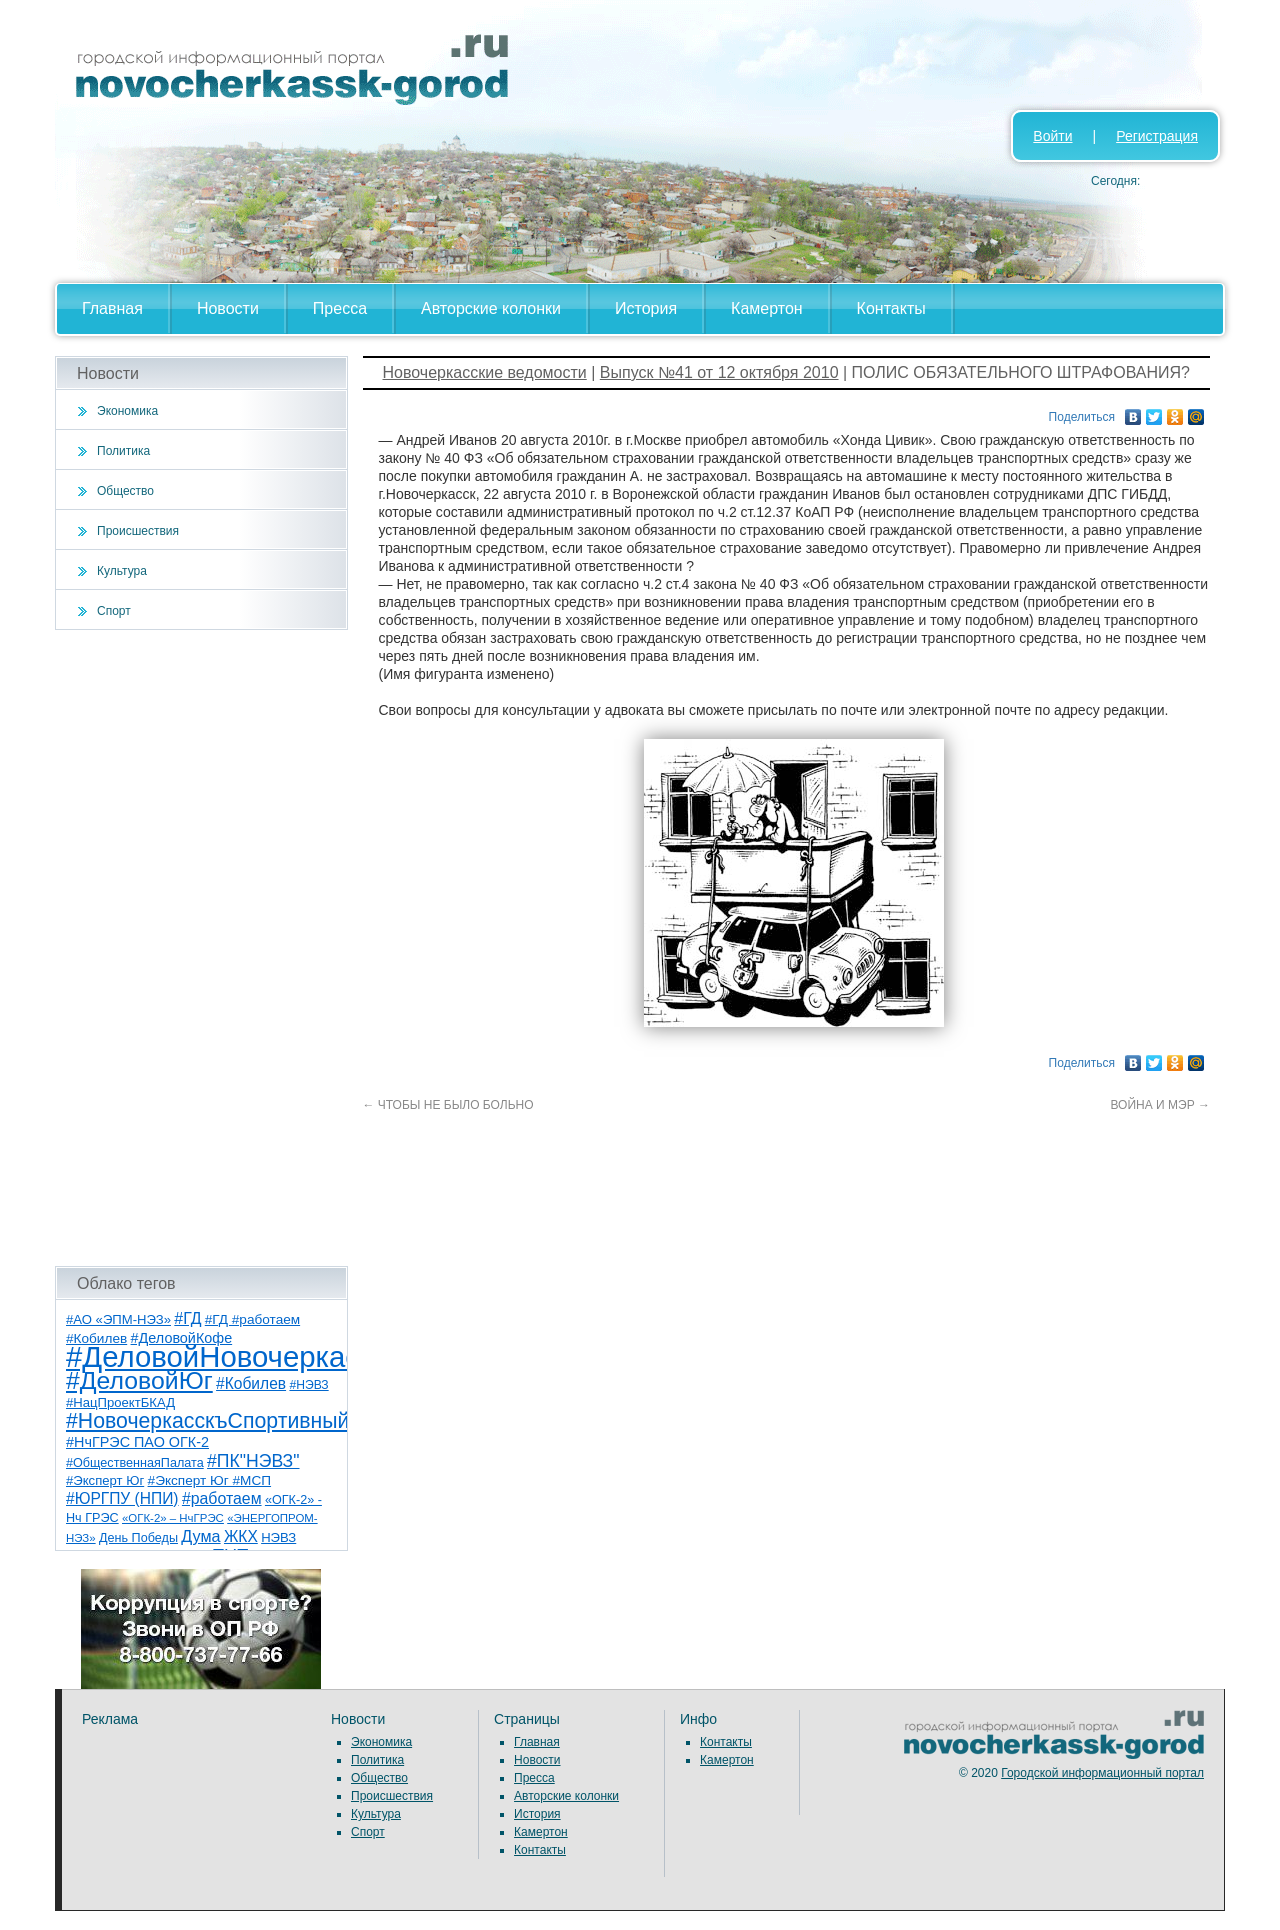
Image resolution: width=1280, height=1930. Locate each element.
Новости (228, 308)
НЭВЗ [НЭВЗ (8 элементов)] (278, 1537)
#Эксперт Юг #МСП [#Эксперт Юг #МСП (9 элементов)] (210, 1480)
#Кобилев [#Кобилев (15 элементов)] (251, 1383)
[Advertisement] (201, 948)
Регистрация (1157, 136)
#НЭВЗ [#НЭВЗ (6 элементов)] (308, 1385)
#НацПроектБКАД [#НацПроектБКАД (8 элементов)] (120, 1402)
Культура (122, 571)
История (646, 308)
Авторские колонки (491, 308)
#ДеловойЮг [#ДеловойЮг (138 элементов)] (139, 1380)
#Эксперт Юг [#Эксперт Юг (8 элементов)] (105, 1480)
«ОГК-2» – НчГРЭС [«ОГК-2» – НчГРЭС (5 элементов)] (173, 1518)
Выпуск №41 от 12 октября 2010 (719, 372)
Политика (123, 451)
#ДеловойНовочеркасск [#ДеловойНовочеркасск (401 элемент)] (226, 1356)
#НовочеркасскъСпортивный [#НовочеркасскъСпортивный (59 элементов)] (208, 1421)
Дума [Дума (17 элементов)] (200, 1536)
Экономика (127, 411)
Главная (112, 308)
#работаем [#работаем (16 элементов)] (222, 1498)
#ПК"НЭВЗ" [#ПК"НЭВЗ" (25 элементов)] (253, 1461)
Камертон (767, 308)
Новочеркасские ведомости (485, 372)
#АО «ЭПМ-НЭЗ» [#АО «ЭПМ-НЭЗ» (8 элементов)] (118, 1319)
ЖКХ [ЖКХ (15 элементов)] (241, 1536)
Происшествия (138, 531)
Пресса (340, 308)
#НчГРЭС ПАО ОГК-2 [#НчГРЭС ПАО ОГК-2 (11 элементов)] (137, 1442)
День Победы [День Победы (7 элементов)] (138, 1538)
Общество (125, 491)
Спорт (114, 611)
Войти (1052, 136)
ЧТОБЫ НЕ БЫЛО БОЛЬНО (448, 1105)
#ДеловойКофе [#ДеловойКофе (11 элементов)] (182, 1338)
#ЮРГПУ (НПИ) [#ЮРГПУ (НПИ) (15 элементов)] (122, 1498)
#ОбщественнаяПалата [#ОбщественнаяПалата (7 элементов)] (135, 1463)
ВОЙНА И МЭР (1161, 1105)
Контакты (891, 308)
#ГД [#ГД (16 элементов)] (187, 1318)
